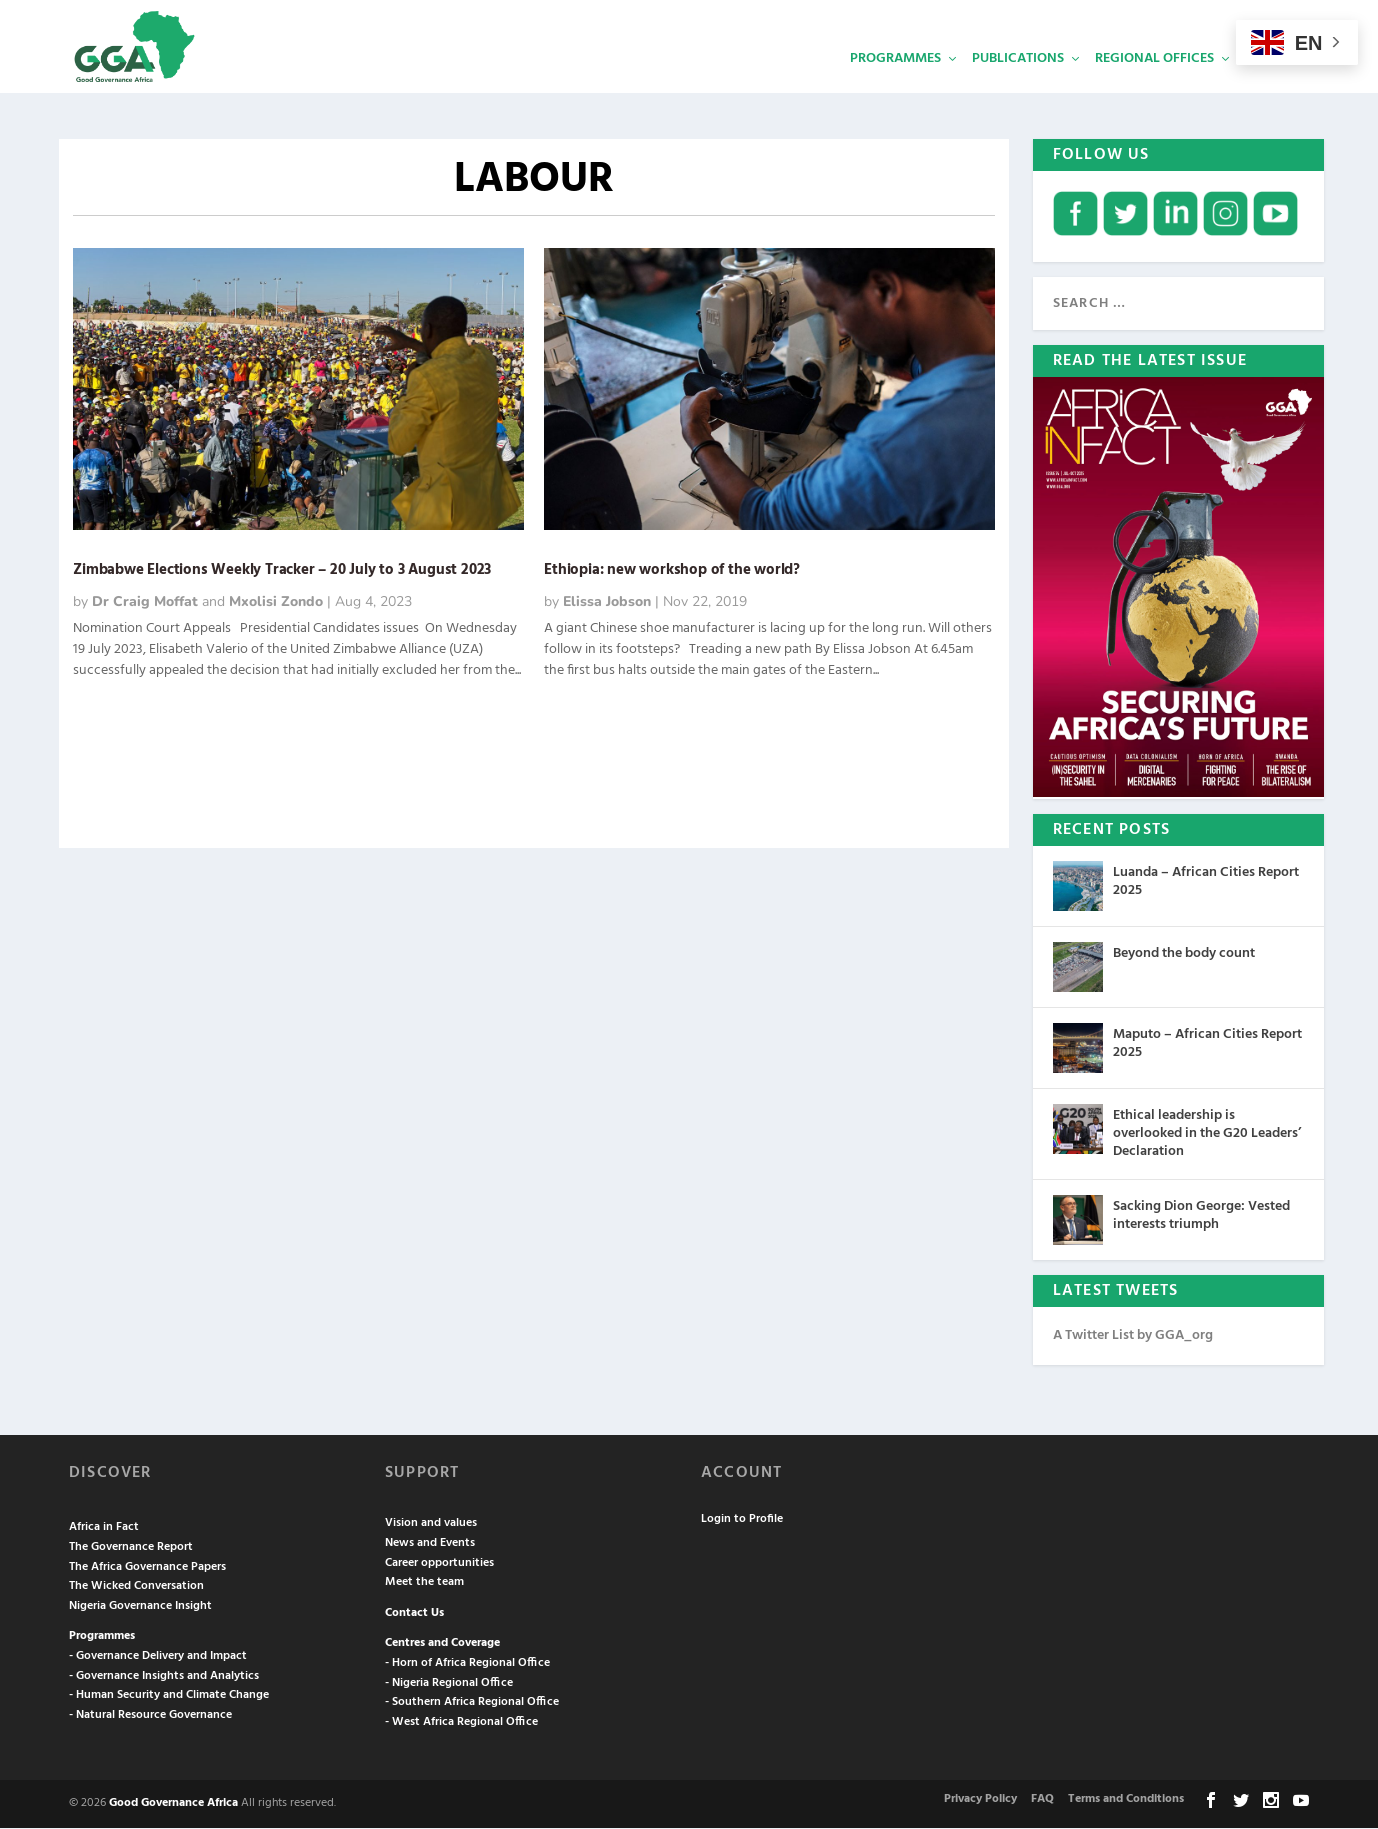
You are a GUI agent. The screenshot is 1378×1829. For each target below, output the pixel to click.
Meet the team (424, 1583)
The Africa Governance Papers (147, 1568)
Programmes (895, 85)
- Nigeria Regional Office (449, 1684)
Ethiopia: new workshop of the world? (672, 571)
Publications (1018, 85)
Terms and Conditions (1126, 1801)
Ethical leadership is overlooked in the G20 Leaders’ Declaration (1207, 1134)
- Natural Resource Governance (150, 1716)
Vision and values (431, 1524)
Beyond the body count (1184, 954)
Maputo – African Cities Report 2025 (1207, 1044)
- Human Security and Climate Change (169, 1696)
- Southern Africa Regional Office (472, 1703)
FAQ (1042, 1801)
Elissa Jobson (607, 602)
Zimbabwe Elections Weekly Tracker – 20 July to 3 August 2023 (282, 571)
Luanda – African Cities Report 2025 (1206, 882)
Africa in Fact (104, 1528)
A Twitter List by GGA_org (1133, 1336)
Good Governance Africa (173, 1804)
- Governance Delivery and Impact (158, 1657)
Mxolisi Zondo (276, 602)
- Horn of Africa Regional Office (467, 1664)
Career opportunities (439, 1564)
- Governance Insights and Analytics (164, 1677)
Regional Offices (1154, 85)
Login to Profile (742, 1520)
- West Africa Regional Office (461, 1723)
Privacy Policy (980, 1801)
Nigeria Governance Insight (140, 1607)
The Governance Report (131, 1548)
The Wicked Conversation (136, 1587)
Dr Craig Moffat (145, 602)
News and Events (430, 1544)
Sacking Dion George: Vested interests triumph (1201, 1216)
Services (1274, 85)
